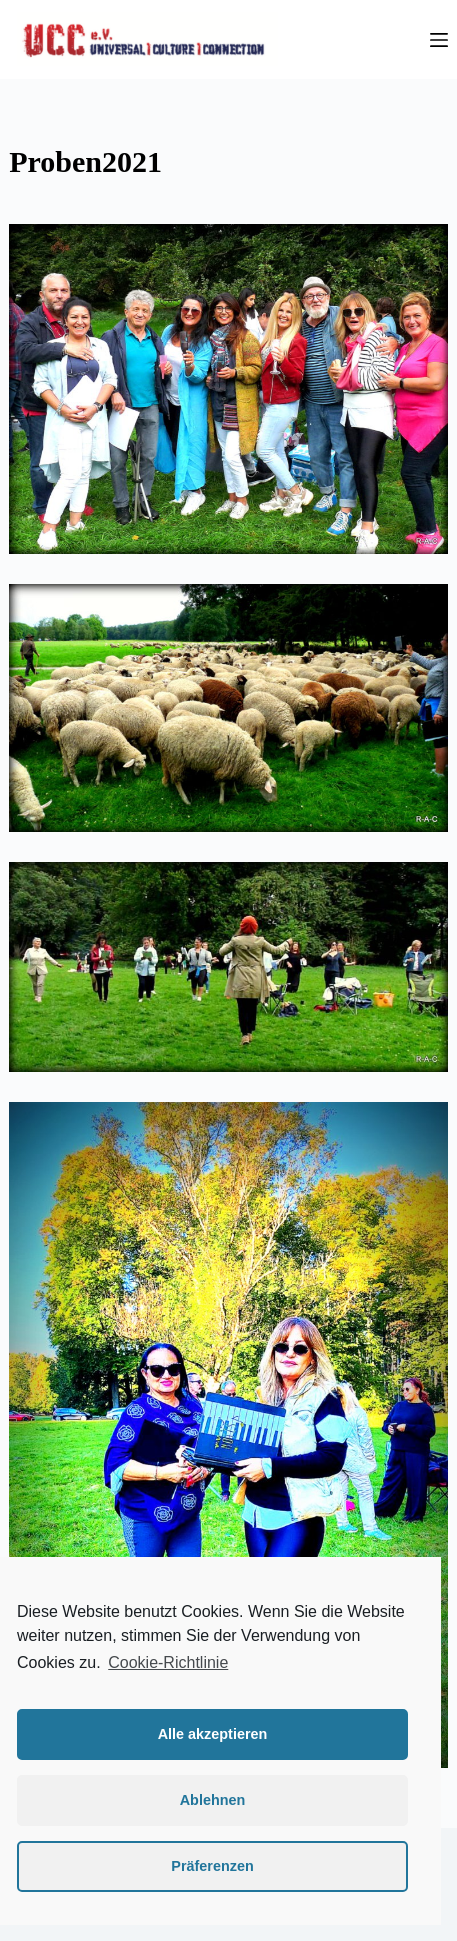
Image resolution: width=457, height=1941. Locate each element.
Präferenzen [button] (212, 1866)
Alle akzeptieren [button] (213, 1734)
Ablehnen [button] (213, 1800)
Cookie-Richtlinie (168, 1662)
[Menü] (439, 40)
